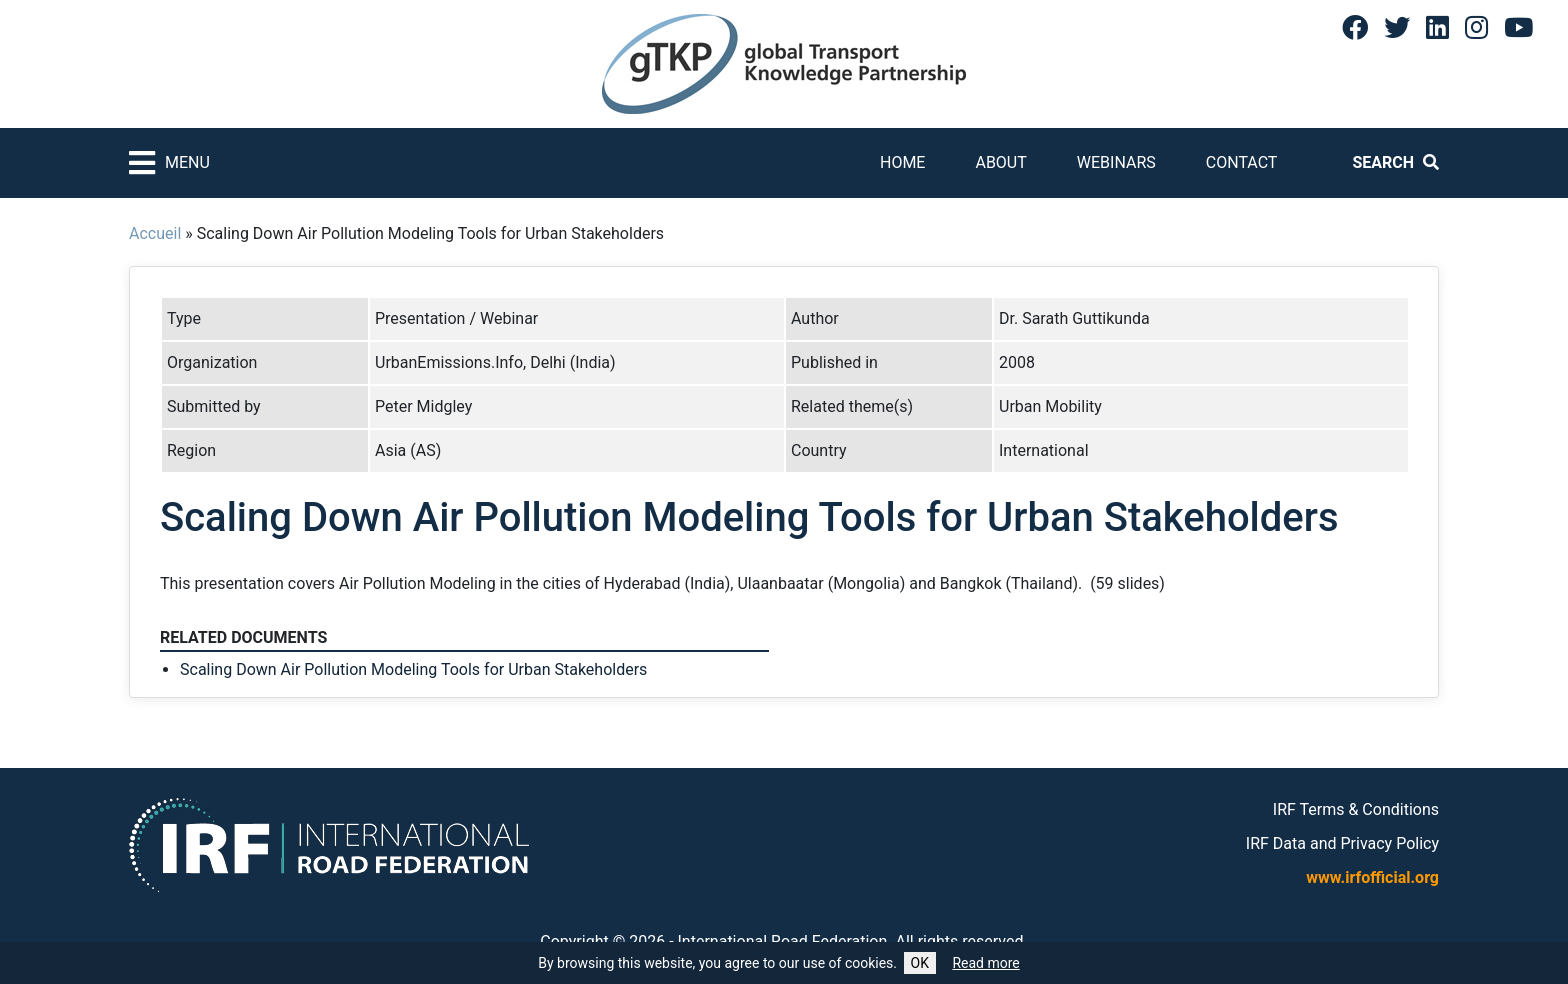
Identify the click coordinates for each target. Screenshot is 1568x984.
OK (920, 963)
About (1000, 162)
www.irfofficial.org (1372, 877)
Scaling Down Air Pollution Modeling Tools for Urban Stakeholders (413, 669)
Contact (1242, 162)
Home (902, 162)
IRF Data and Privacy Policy (1342, 843)
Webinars (1116, 162)
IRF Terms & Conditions (1356, 809)
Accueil (155, 233)
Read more (985, 963)
